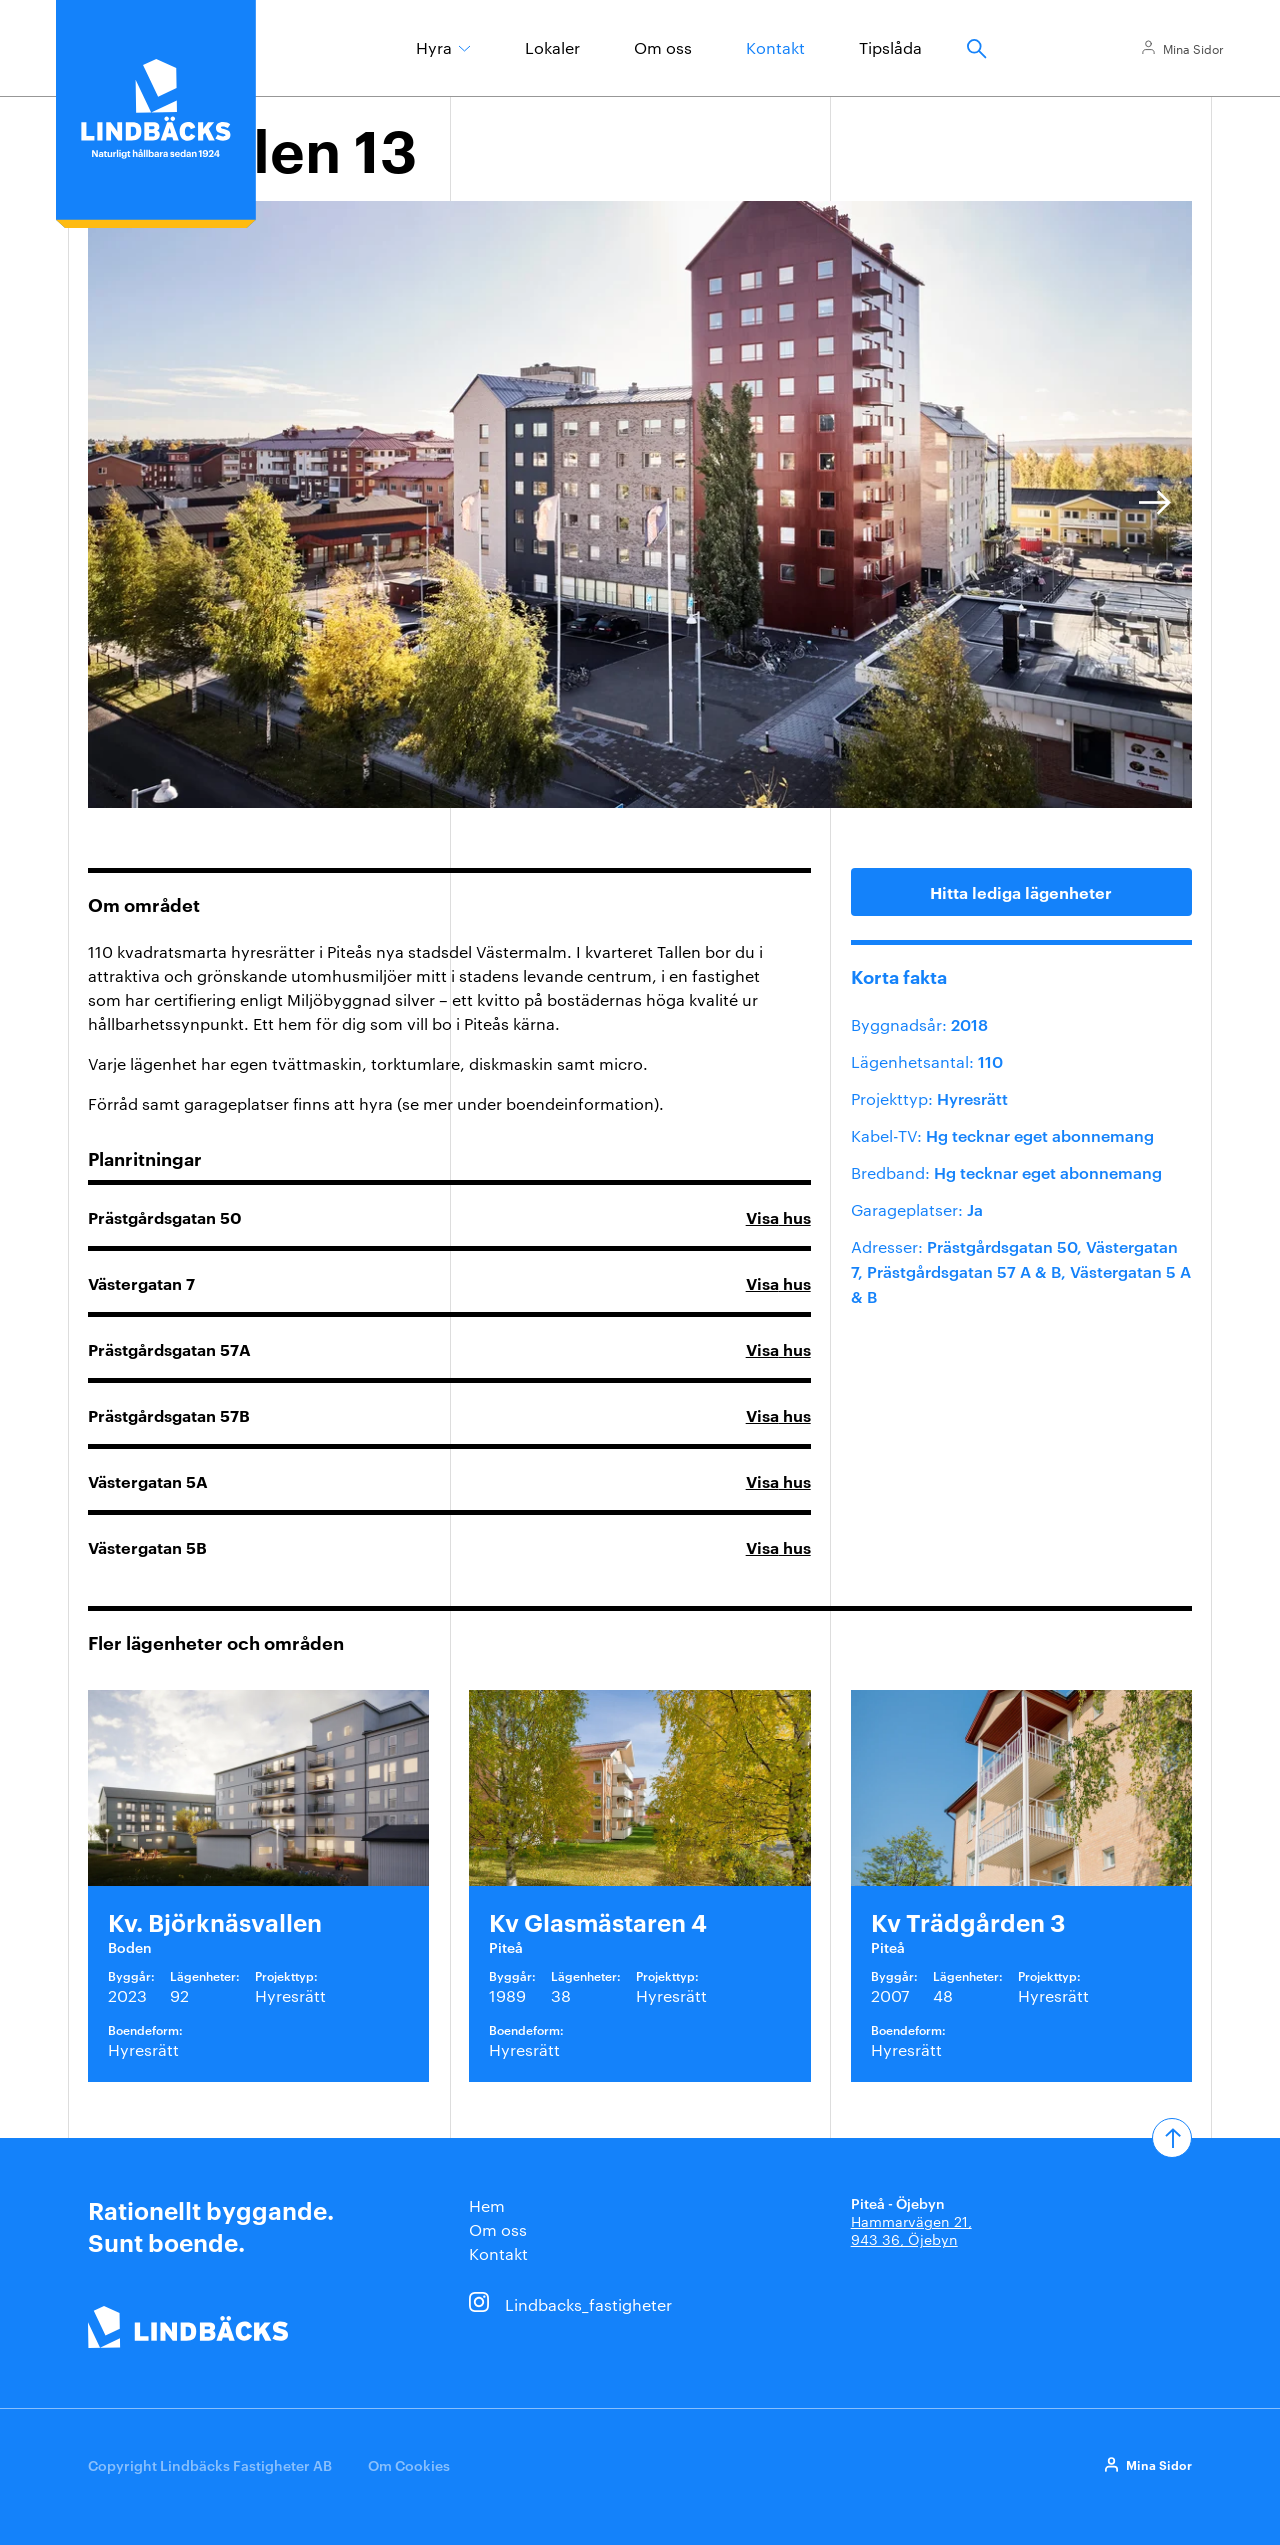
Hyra (434, 47)
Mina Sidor (1193, 48)
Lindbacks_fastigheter (588, 2304)
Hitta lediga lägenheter (1021, 892)
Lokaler (552, 47)
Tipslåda (890, 47)
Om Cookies (409, 2464)
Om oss (663, 47)
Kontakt (775, 47)
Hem (487, 2205)
